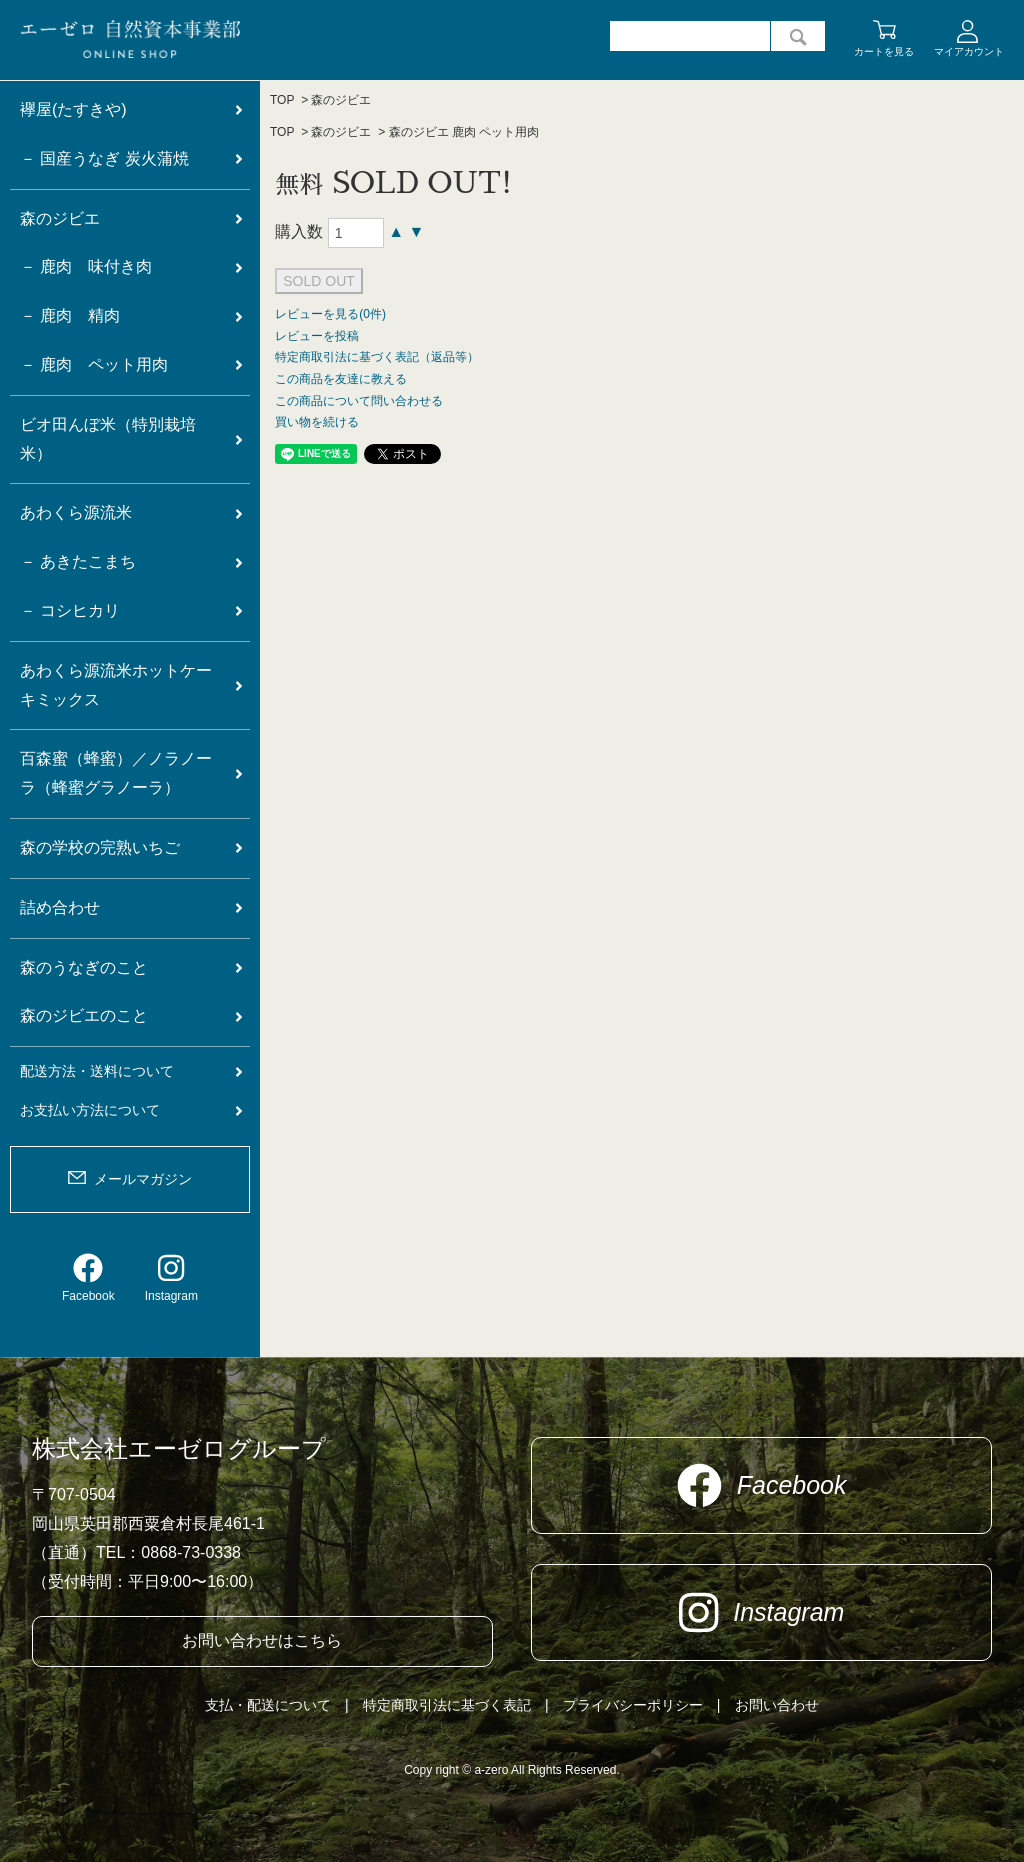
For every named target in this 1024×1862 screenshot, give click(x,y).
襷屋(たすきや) (73, 109)
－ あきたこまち (78, 561)
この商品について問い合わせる (359, 401)
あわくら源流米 (76, 512)
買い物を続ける (317, 422)
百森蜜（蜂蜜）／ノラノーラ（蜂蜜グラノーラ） (116, 773)
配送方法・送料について (97, 1071)
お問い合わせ (777, 1705)
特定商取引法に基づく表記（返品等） (377, 357)
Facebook (88, 1278)
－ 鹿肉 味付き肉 (86, 266)
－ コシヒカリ (70, 610)
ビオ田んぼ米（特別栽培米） (108, 439)
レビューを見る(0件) (330, 314)
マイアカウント (969, 51)
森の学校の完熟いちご (100, 847)
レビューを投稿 (317, 336)
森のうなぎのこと (84, 967)
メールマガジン (143, 1179)
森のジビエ (341, 100)
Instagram (171, 1278)
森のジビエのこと (84, 1015)
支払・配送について (268, 1705)
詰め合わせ (60, 907)
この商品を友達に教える (341, 379)
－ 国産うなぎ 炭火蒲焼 (104, 158)
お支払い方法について (90, 1110)
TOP (282, 100)
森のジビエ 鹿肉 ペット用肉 (464, 132)
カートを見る (884, 51)
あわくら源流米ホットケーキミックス (116, 685)
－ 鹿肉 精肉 (70, 315)
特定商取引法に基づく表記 (447, 1705)
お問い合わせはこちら (262, 1640)
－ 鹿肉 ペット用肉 (94, 364)
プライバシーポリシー (633, 1705)
